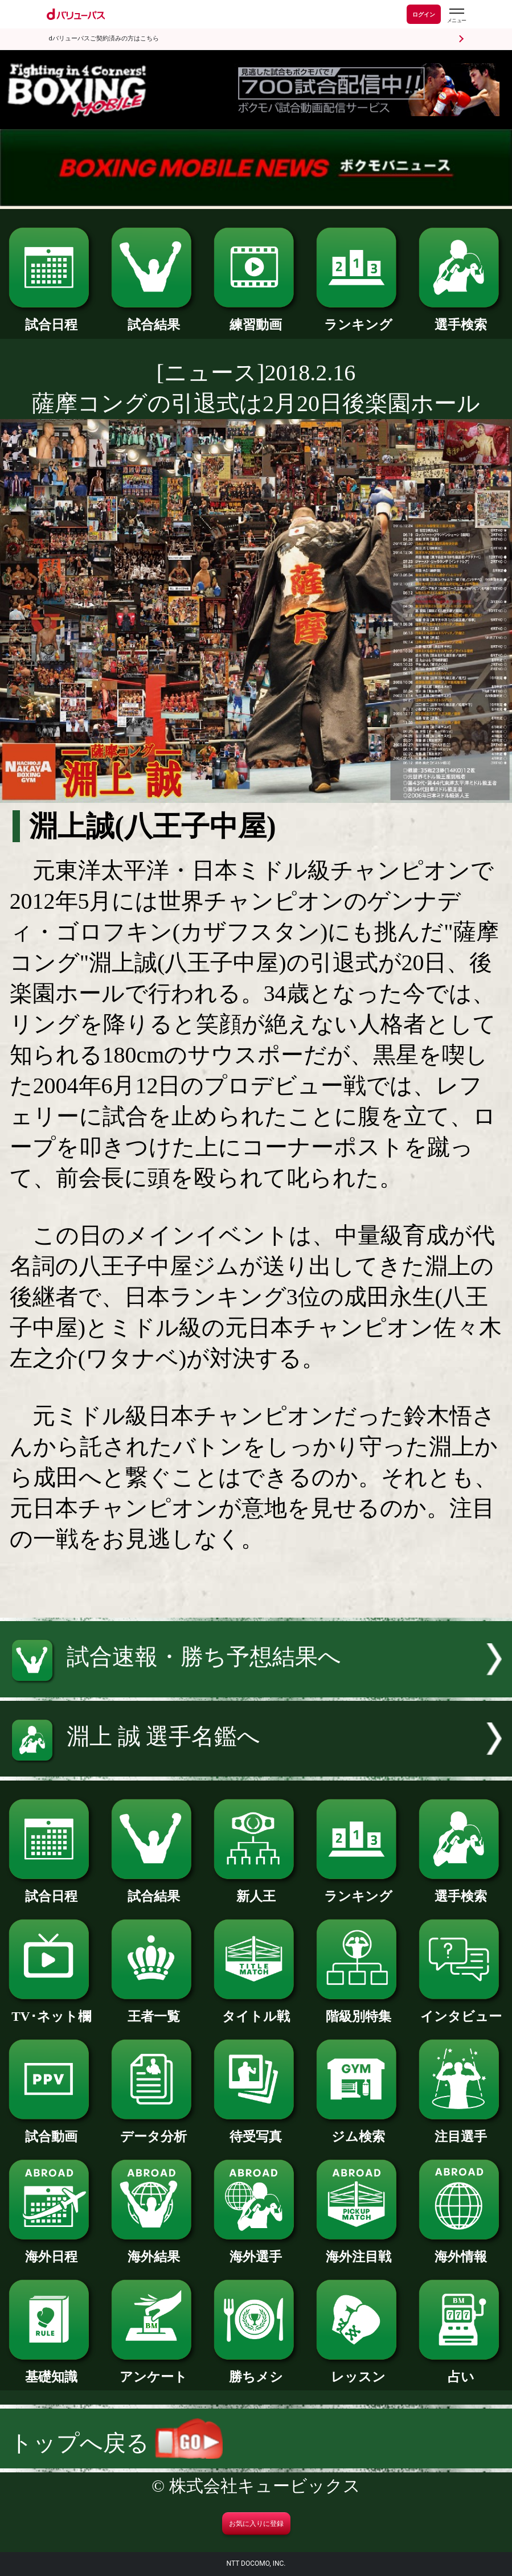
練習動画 (256, 318)
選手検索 (461, 318)
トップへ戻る (116, 2443)
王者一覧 (153, 2010)
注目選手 (461, 2130)
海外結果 (153, 2250)
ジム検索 (358, 2130)
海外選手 (256, 2250)
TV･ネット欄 (51, 2010)
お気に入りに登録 (256, 2524)
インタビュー (461, 2010)
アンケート (153, 2370)
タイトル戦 (256, 2010)
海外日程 (51, 2250)
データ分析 (153, 2130)
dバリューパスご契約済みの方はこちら (104, 38)
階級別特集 (358, 2010)
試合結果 (153, 318)
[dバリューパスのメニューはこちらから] (456, 16)
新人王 (256, 1890)
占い (461, 2370)
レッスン (358, 2370)
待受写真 (256, 2130)
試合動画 (51, 2130)
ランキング (358, 318)
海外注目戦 (358, 2250)
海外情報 (461, 2250)
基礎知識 (51, 2370)
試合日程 (51, 318)
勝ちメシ (256, 2370)
